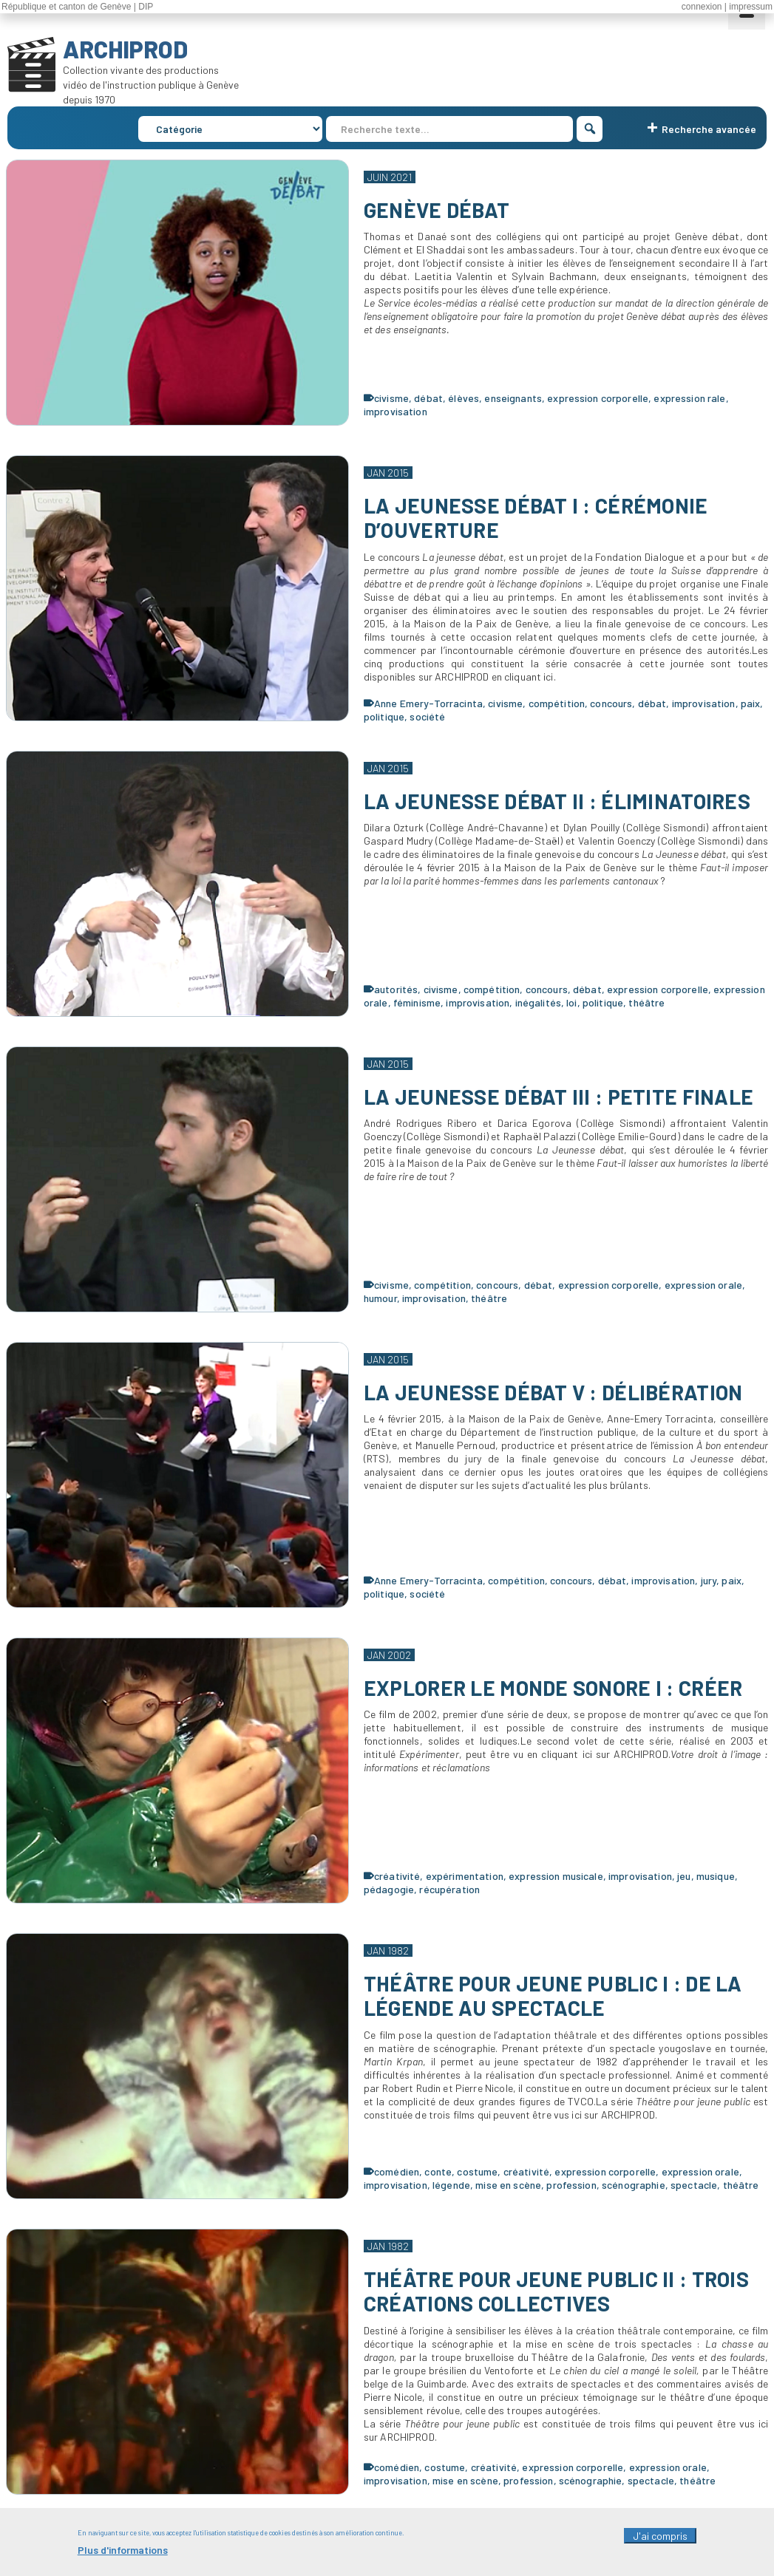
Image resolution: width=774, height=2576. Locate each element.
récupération (449, 1889)
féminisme (417, 1002)
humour (380, 1298)
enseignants (513, 398)
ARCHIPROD (125, 49)
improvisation (395, 411)
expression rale (689, 398)
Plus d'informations (123, 2558)
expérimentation (464, 1876)
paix (751, 703)
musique (715, 1876)
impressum (751, 6)
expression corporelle (597, 398)
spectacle (694, 2184)
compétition (557, 703)
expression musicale (556, 1876)
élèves (463, 398)
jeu (683, 1876)
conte (438, 2171)
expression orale (703, 1284)
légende (451, 2184)
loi (571, 1002)
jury (709, 1580)
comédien (396, 2171)
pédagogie (389, 1889)
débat (428, 398)
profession (571, 2184)
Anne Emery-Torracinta (428, 703)
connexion (702, 6)
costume (477, 2171)
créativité (397, 1876)
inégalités (538, 1002)
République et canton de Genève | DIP (77, 6)
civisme (391, 398)
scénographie (633, 2184)
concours (611, 703)
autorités (396, 989)
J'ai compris (660, 2544)
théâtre (646, 1002)
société (427, 716)
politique (384, 716)
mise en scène (508, 2184)
